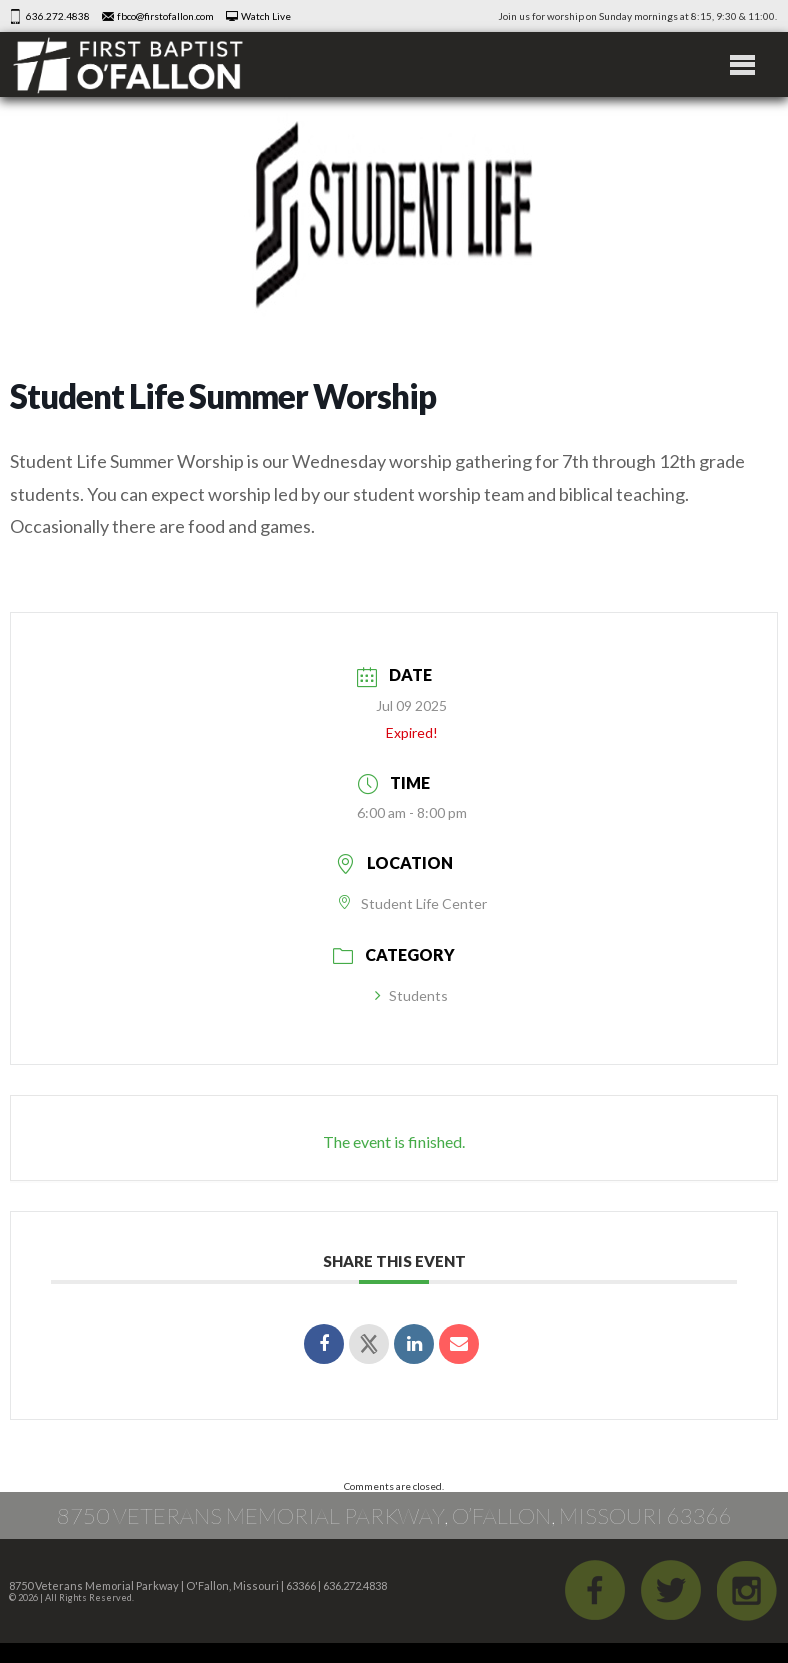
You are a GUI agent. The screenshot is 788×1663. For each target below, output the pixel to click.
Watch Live (266, 16)
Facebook (595, 1590)
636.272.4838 (58, 16)
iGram (747, 1590)
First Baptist (128, 64)
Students (411, 995)
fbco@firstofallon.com (165, 16)
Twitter (671, 1590)
